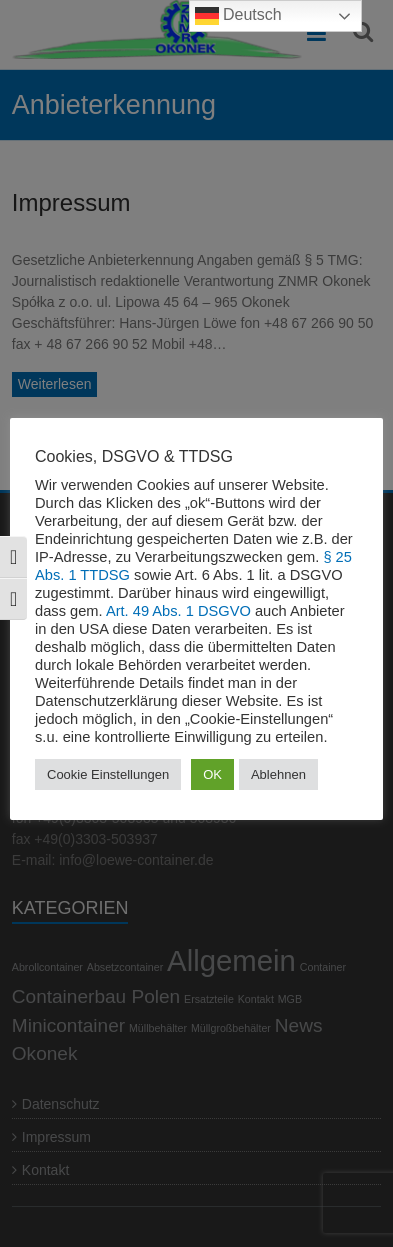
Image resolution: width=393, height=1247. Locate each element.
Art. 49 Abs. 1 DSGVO (178, 611)
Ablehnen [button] (278, 774)
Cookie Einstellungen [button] (108, 774)
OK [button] (212, 774)
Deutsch (238, 16)
